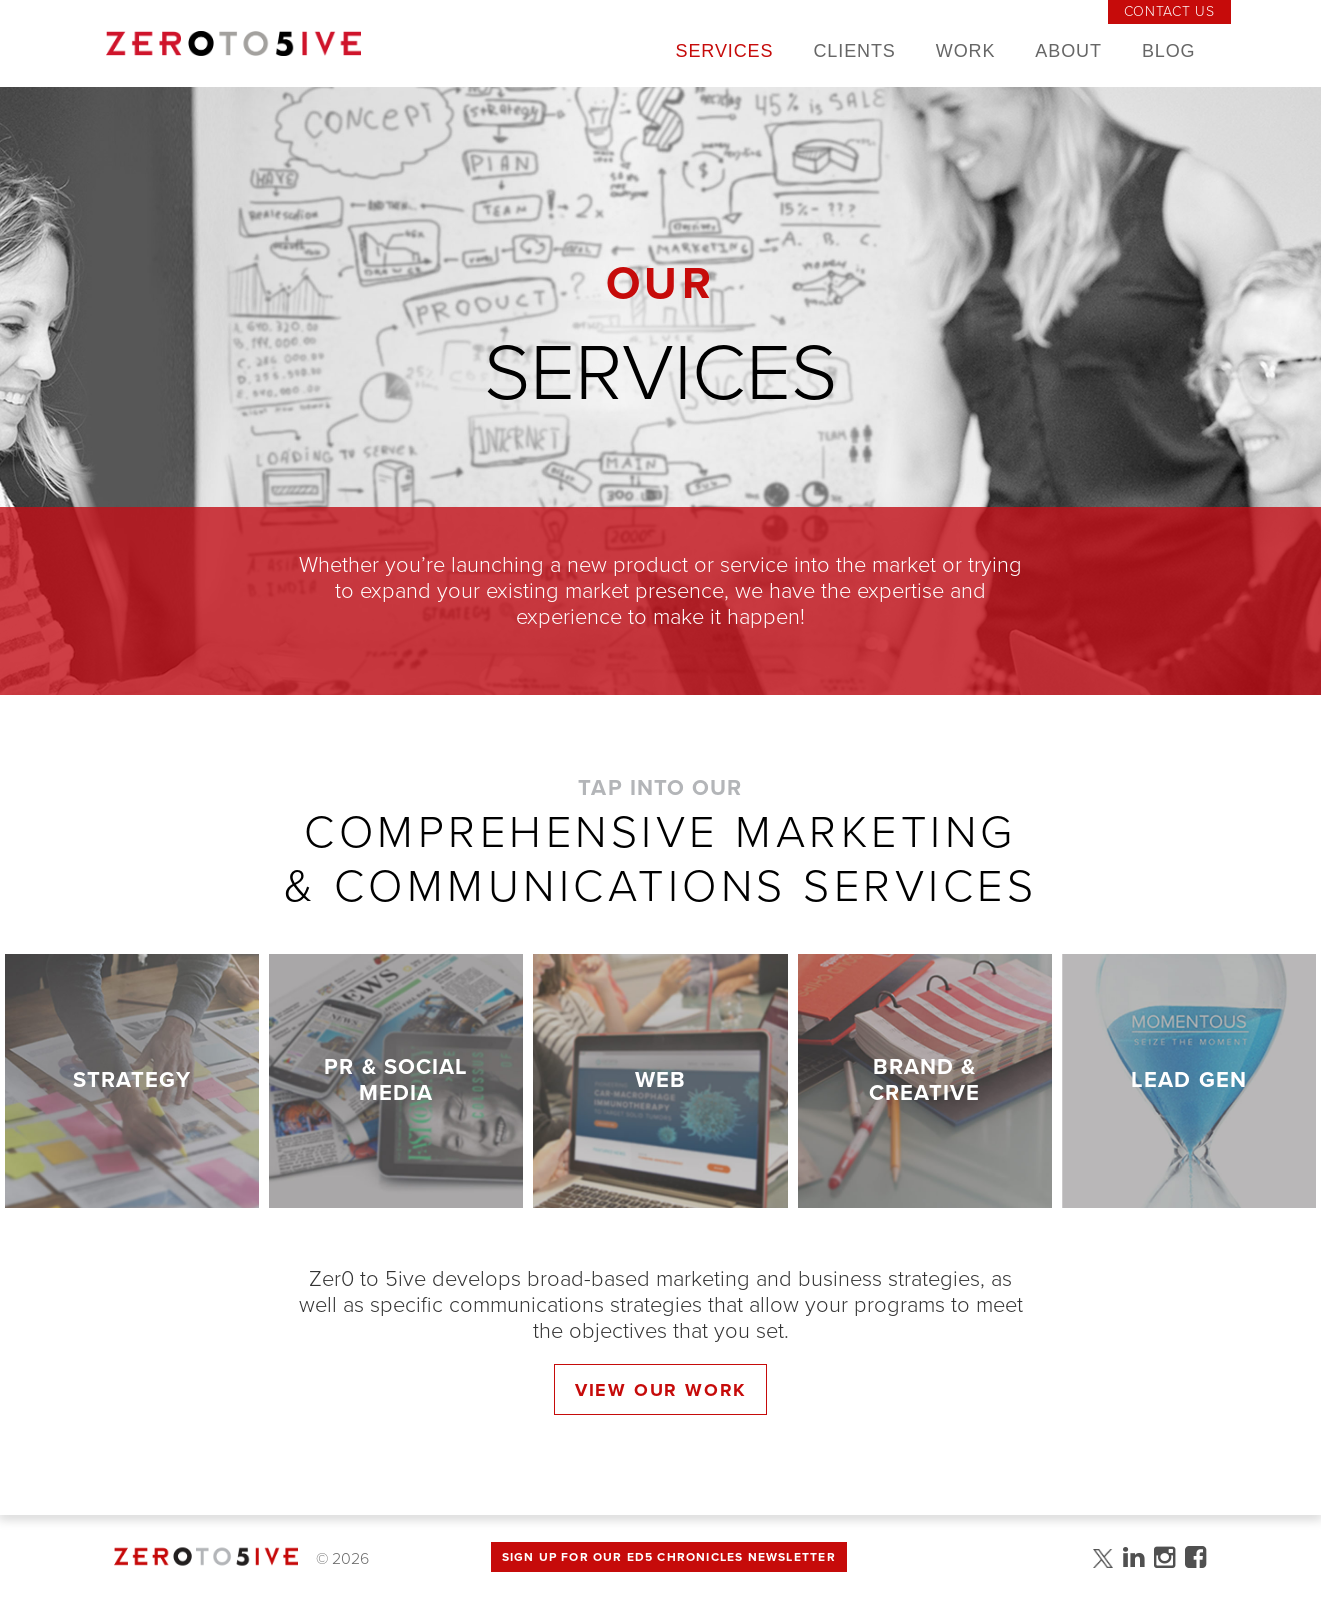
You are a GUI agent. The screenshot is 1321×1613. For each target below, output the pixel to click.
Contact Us (1169, 11)
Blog (1169, 51)
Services (725, 51)
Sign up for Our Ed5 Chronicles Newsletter (669, 1557)
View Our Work (660, 1390)
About (1068, 51)
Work (966, 51)
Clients (854, 51)
